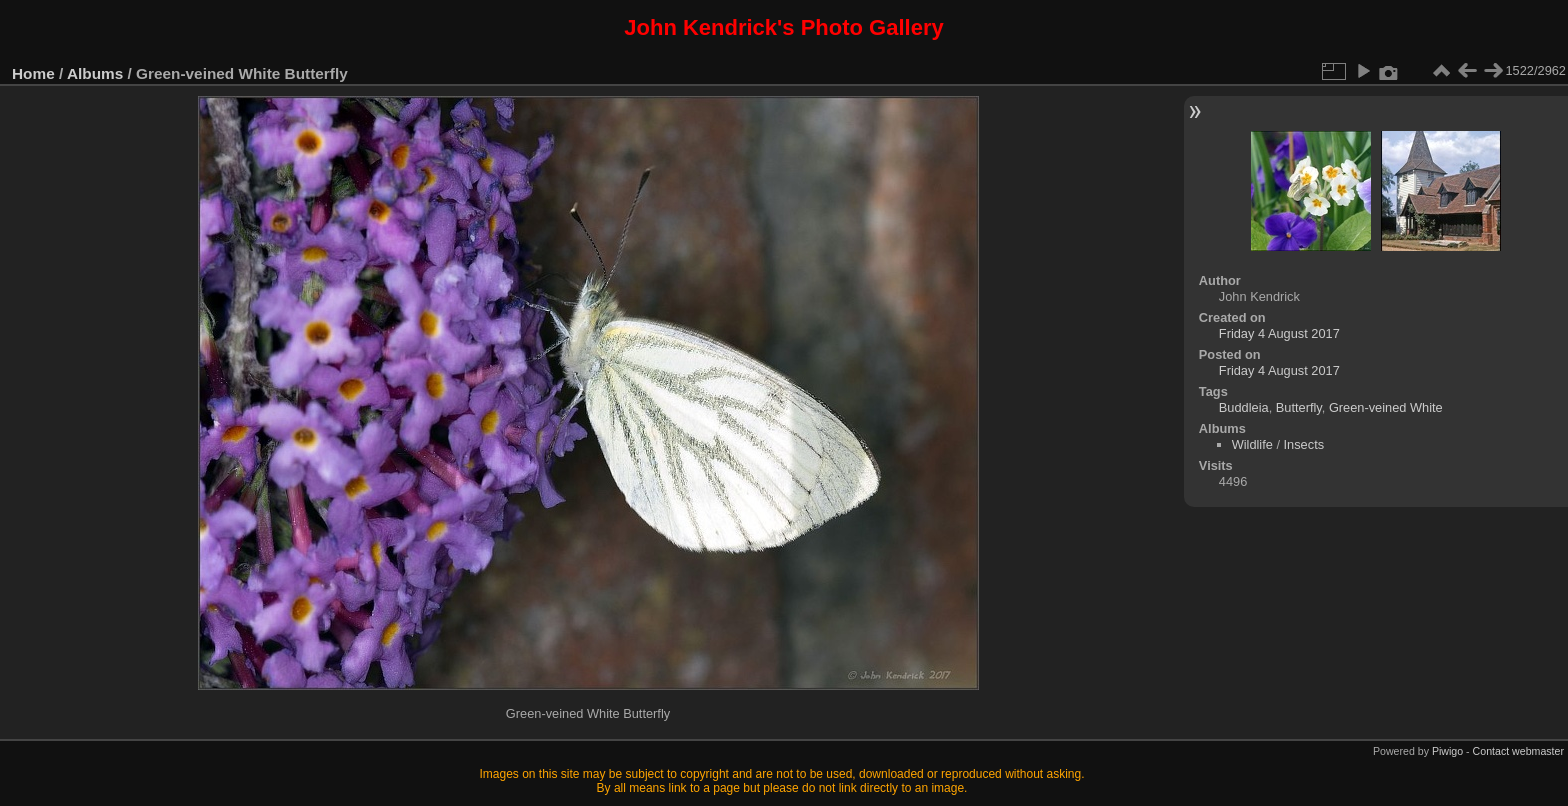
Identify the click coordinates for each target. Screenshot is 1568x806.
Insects (1304, 444)
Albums (95, 73)
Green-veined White (1386, 407)
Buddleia (1244, 407)
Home (33, 73)
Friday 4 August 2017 (1279, 333)
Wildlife (1252, 444)
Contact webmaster (1518, 751)
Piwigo (1447, 751)
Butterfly (1299, 407)
